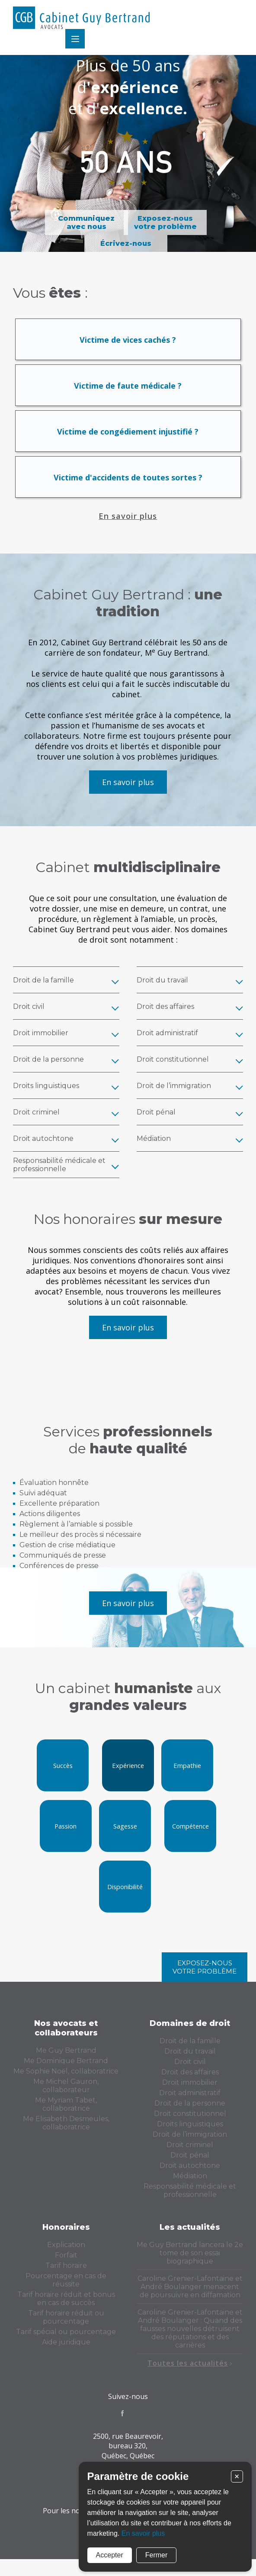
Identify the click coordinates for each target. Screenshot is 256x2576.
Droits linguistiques (190, 2132)
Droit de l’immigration (190, 2143)
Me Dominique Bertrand (66, 2069)
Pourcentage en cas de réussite (66, 2288)
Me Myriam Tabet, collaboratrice (66, 2113)
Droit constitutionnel (190, 2122)
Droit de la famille (190, 2049)
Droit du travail (190, 2060)
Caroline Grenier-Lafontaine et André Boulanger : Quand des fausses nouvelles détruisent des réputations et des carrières (190, 2337)
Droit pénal (189, 2164)
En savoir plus (128, 524)
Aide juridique (66, 2351)
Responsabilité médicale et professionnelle (190, 2199)
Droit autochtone (190, 2174)
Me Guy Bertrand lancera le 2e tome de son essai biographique (190, 2261)
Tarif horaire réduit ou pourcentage (66, 2326)
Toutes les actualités (189, 2371)
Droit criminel (189, 2153)
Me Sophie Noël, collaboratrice (65, 2080)
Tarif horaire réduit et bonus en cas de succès (66, 2307)
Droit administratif (190, 2101)
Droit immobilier (190, 2091)
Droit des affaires (190, 2081)
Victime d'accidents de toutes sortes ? (128, 485)
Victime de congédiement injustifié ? (127, 440)
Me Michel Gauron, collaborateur (66, 2094)
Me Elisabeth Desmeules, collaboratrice (66, 2131)
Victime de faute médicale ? (128, 394)
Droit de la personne (189, 2112)
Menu (233, 19)
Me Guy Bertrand (66, 2059)
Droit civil (190, 2070)
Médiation (190, 2184)
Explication (66, 2253)
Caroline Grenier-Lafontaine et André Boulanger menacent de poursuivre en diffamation (190, 2295)
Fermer (155, 2554)
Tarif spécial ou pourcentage (66, 2340)
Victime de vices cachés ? (128, 348)
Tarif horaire (66, 2274)
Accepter (108, 2554)
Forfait (66, 2264)
